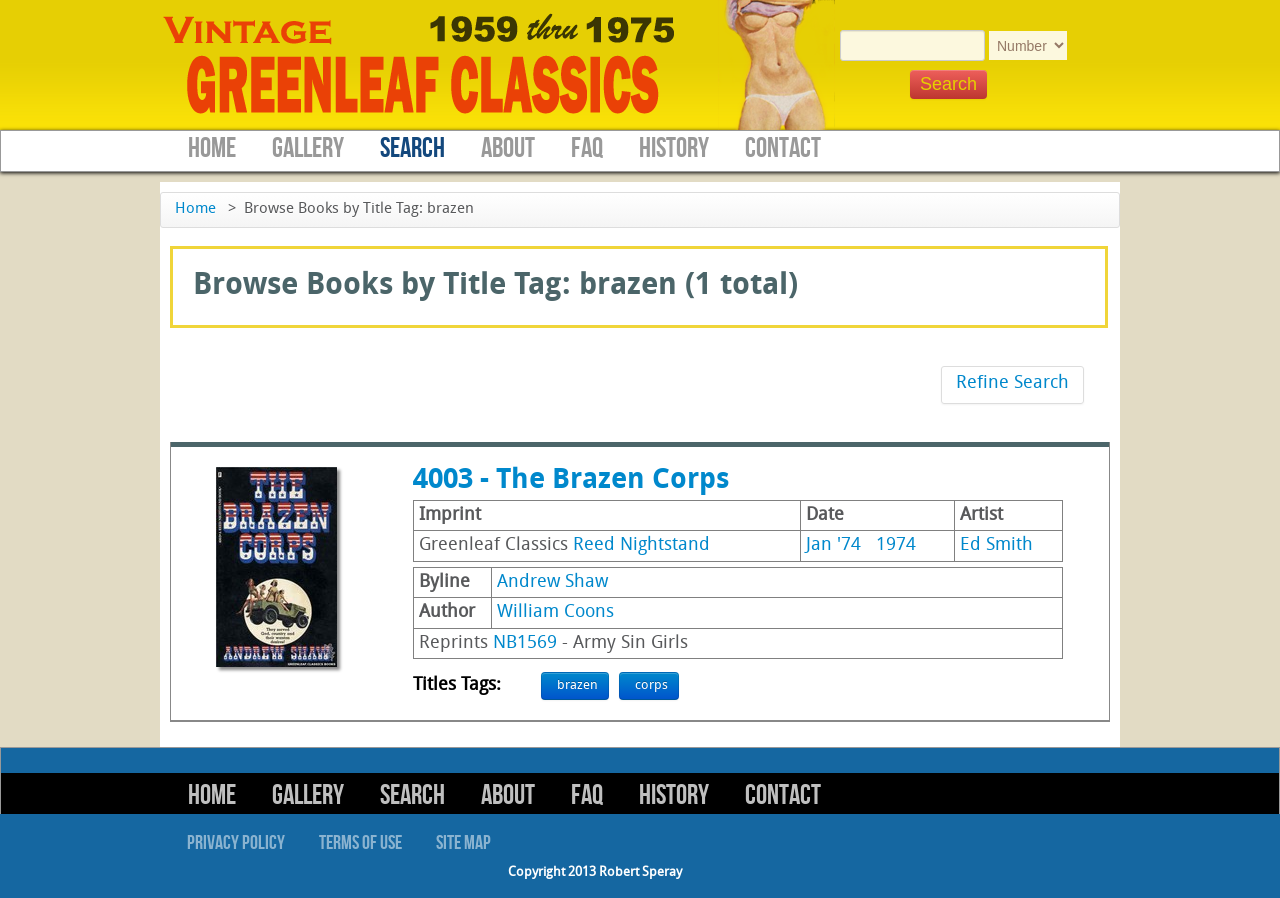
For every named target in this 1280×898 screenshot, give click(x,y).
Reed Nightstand (641, 545)
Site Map (463, 843)
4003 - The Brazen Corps (571, 481)
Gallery (308, 148)
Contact (783, 148)
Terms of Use (360, 843)
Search (412, 148)
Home (212, 148)
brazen (577, 685)
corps (651, 685)
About (508, 148)
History (674, 148)
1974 (896, 545)
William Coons (555, 612)
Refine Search (1012, 383)
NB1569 (525, 643)
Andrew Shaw (552, 582)
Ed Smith (996, 545)
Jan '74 (833, 545)
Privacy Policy (236, 843)
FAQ (587, 148)
